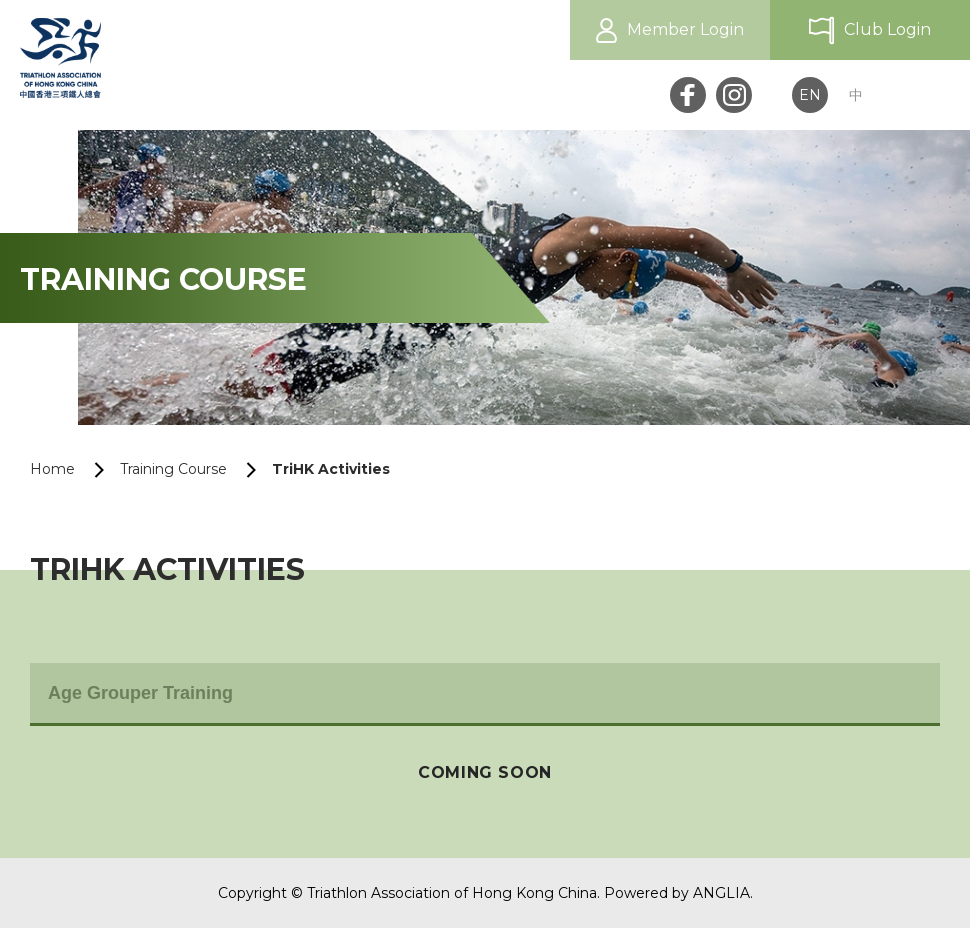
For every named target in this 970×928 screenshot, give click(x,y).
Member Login (685, 29)
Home (52, 469)
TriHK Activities (331, 469)
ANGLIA (721, 893)
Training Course (173, 469)
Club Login (887, 29)
